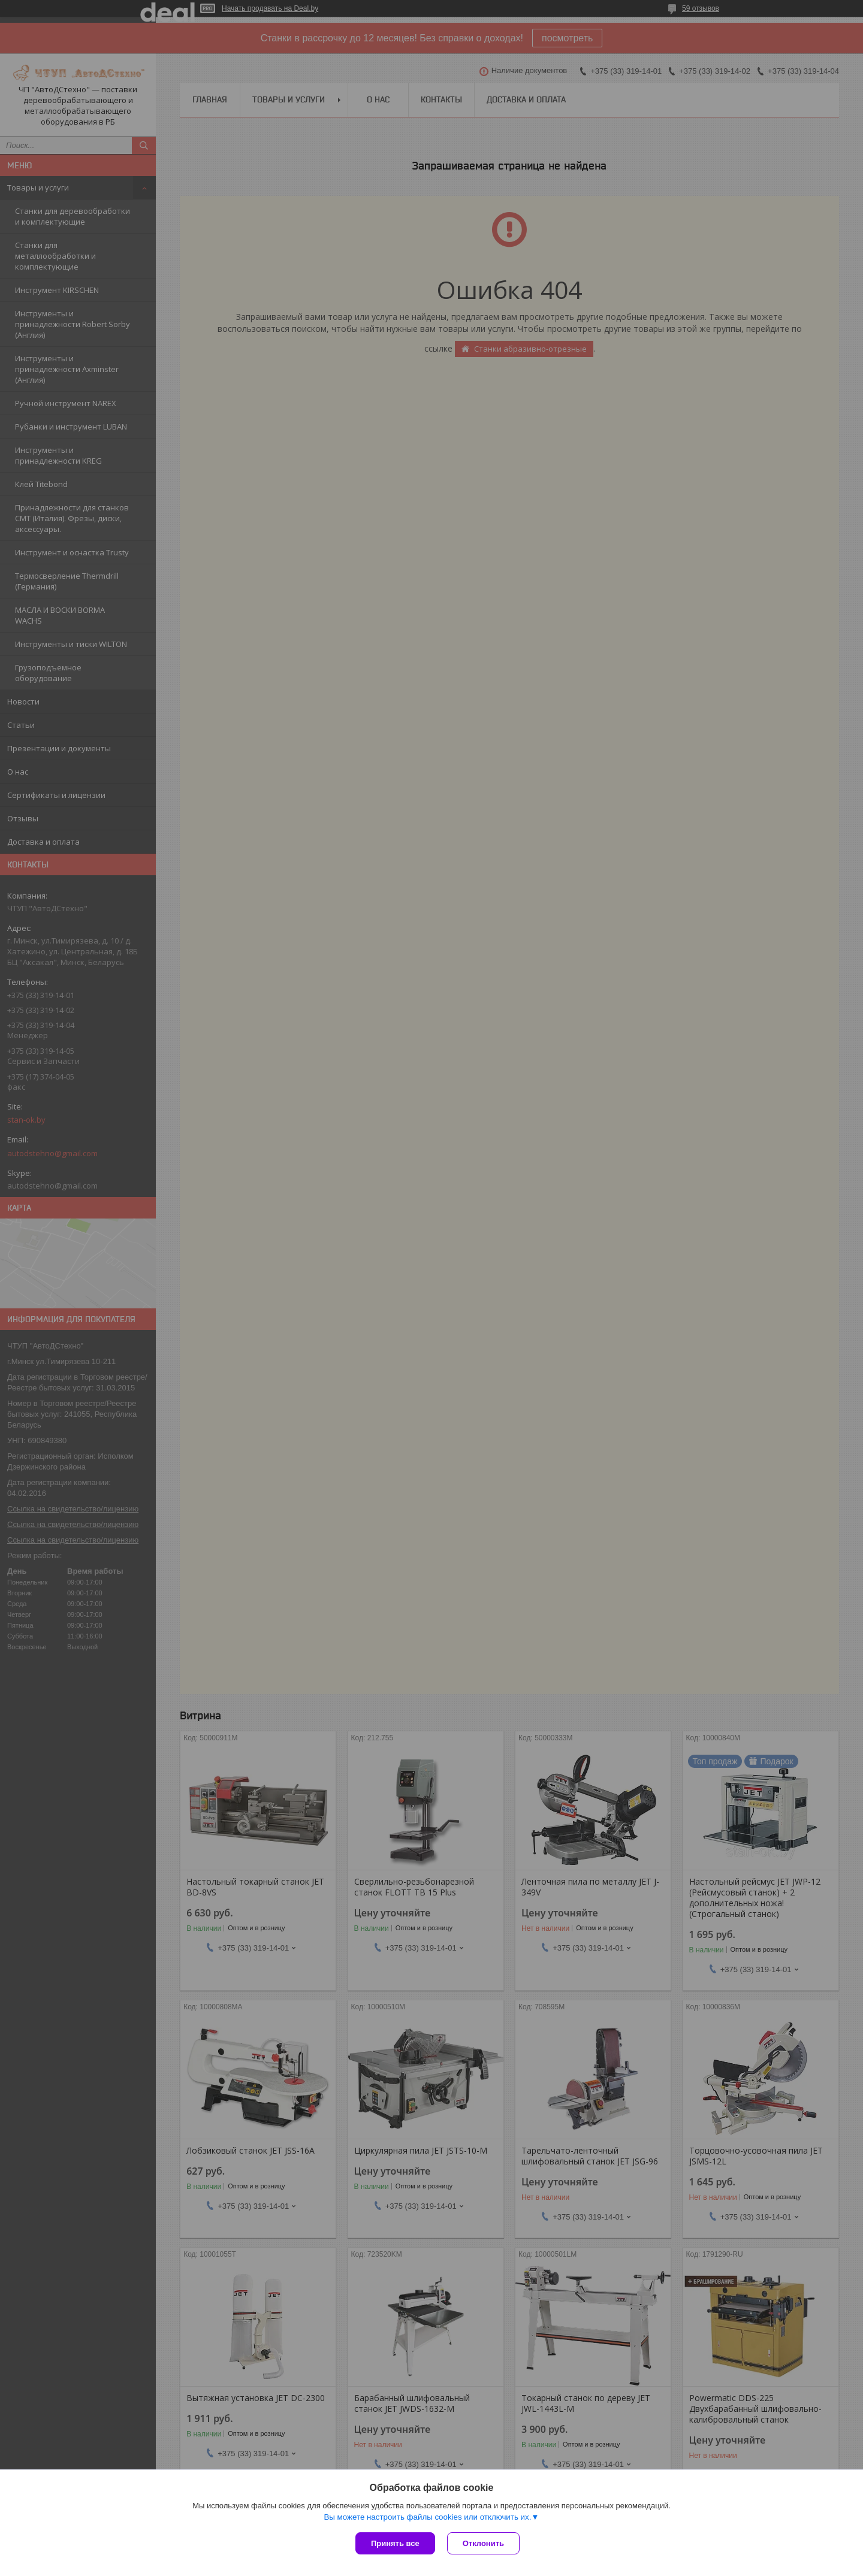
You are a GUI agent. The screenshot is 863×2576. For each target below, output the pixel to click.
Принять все (395, 2543)
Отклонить (483, 2543)
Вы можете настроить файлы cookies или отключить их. (427, 2516)
